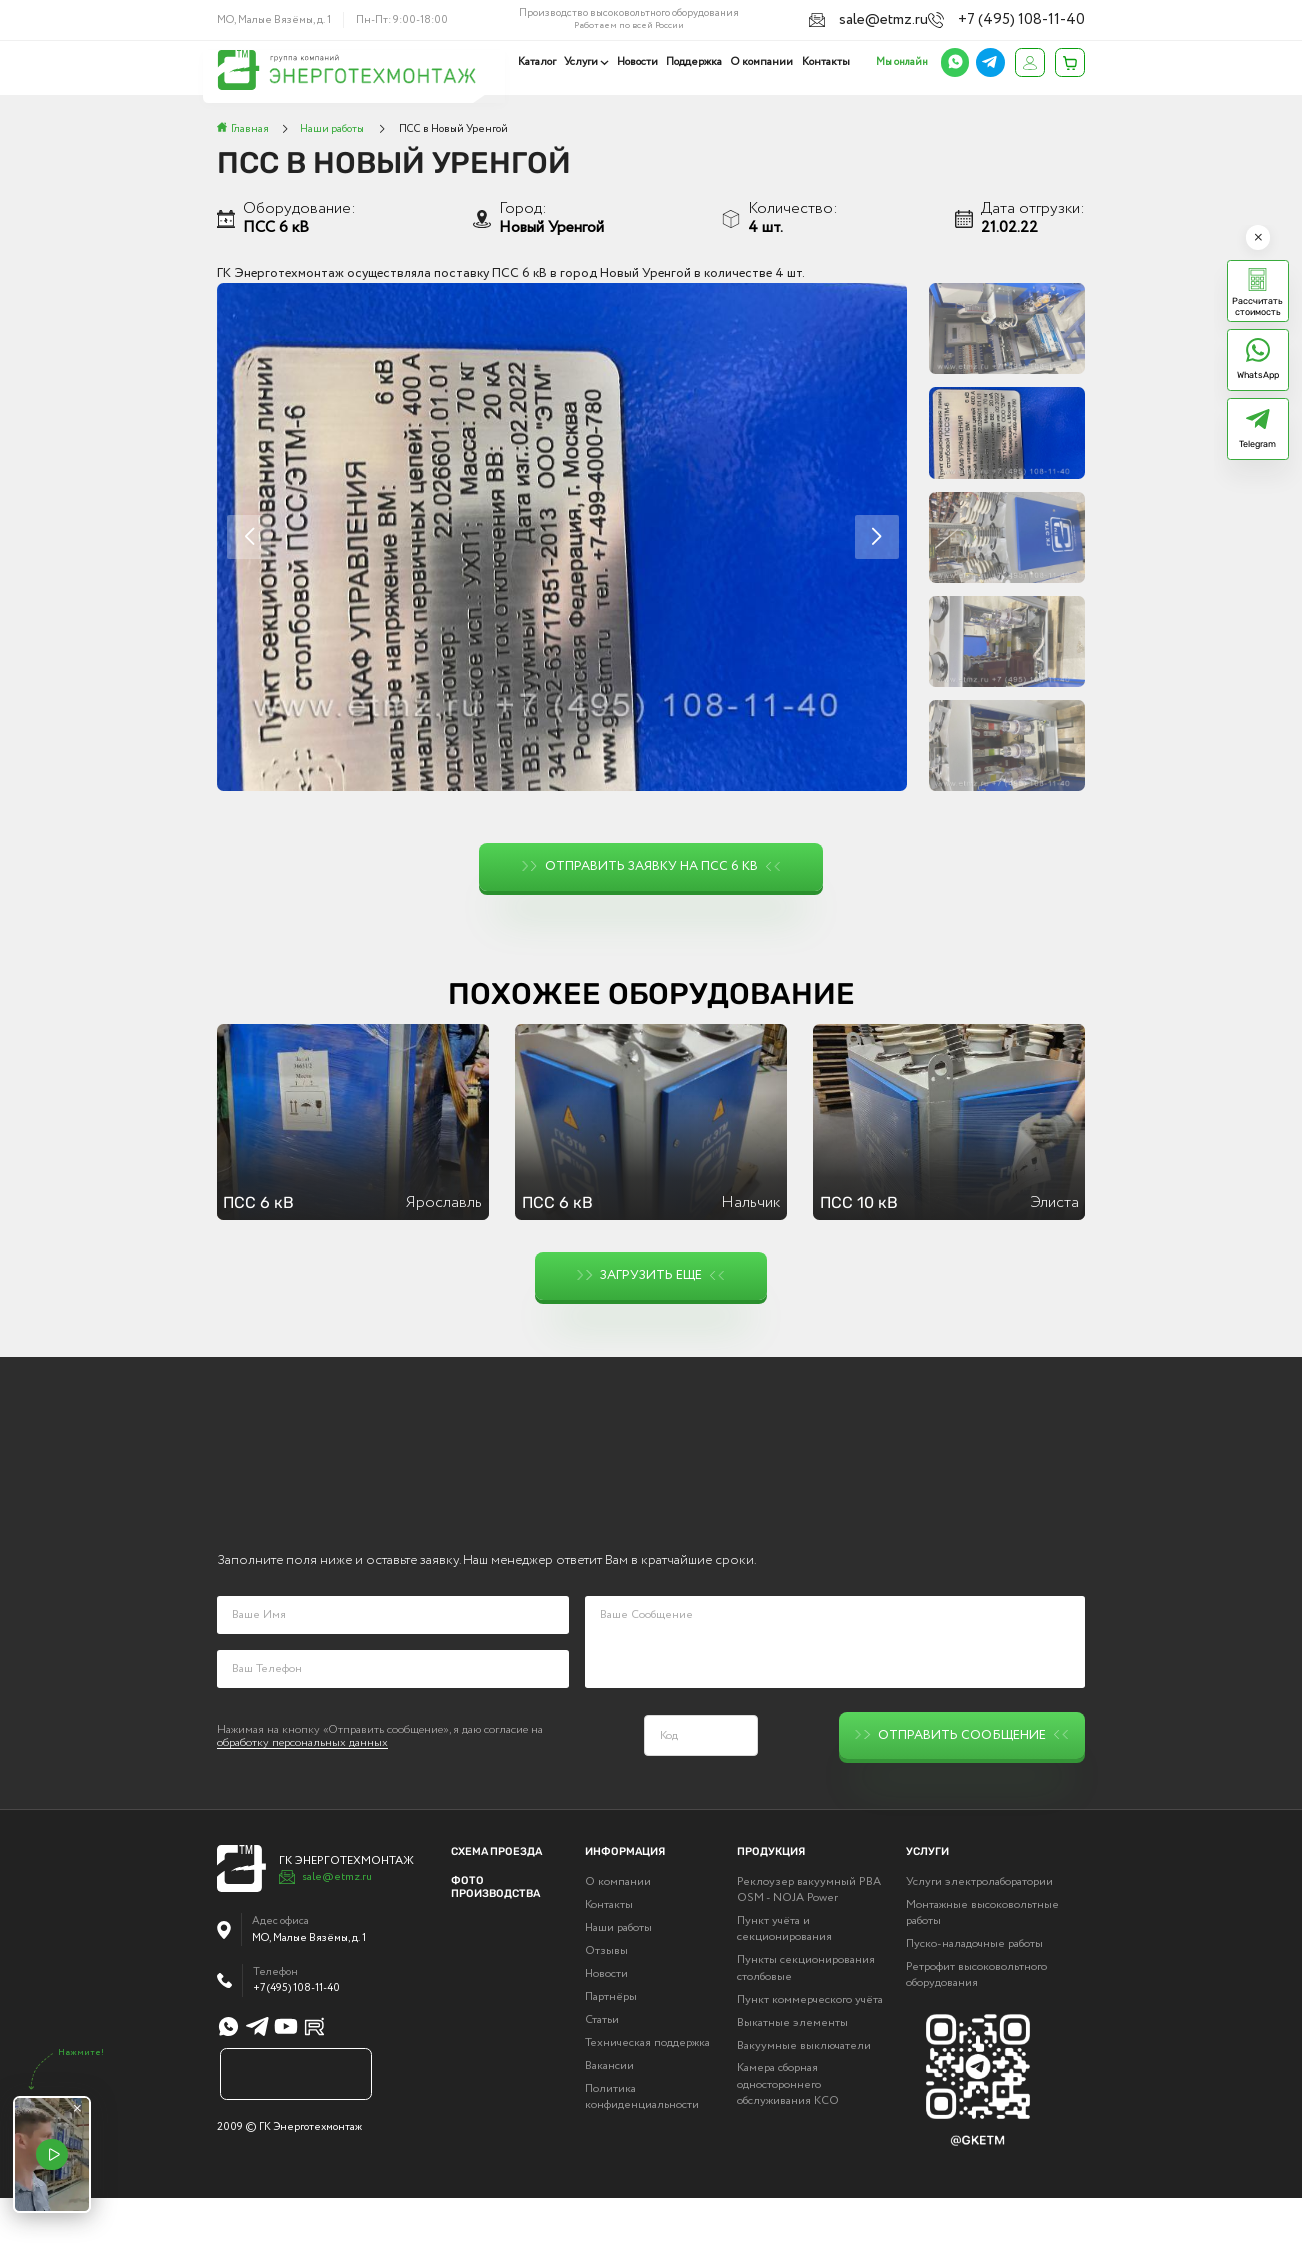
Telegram (1257, 443)
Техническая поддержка (647, 2097)
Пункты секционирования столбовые (806, 2022)
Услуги (585, 62)
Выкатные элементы (792, 2076)
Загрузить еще (650, 1275)
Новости (640, 62)
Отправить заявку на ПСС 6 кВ (651, 866)
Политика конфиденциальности (642, 2150)
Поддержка (696, 62)
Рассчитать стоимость (1257, 306)
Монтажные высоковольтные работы (982, 1967)
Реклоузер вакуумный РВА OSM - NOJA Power (809, 1944)
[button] (877, 537)
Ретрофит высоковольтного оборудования (976, 2029)
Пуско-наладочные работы (974, 1998)
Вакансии (609, 2120)
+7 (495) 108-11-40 (1041, 18)
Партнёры (611, 2051)
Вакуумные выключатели (804, 2099)
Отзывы (606, 2005)
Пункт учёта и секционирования (784, 1983)
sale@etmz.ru (929, 18)
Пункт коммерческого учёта (810, 2053)
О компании (762, 62)
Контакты (826, 62)
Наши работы (618, 1982)
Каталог (542, 62)
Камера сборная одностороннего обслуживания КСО (788, 2138)
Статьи (602, 2074)
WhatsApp (1258, 374)
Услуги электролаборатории (979, 1936)
